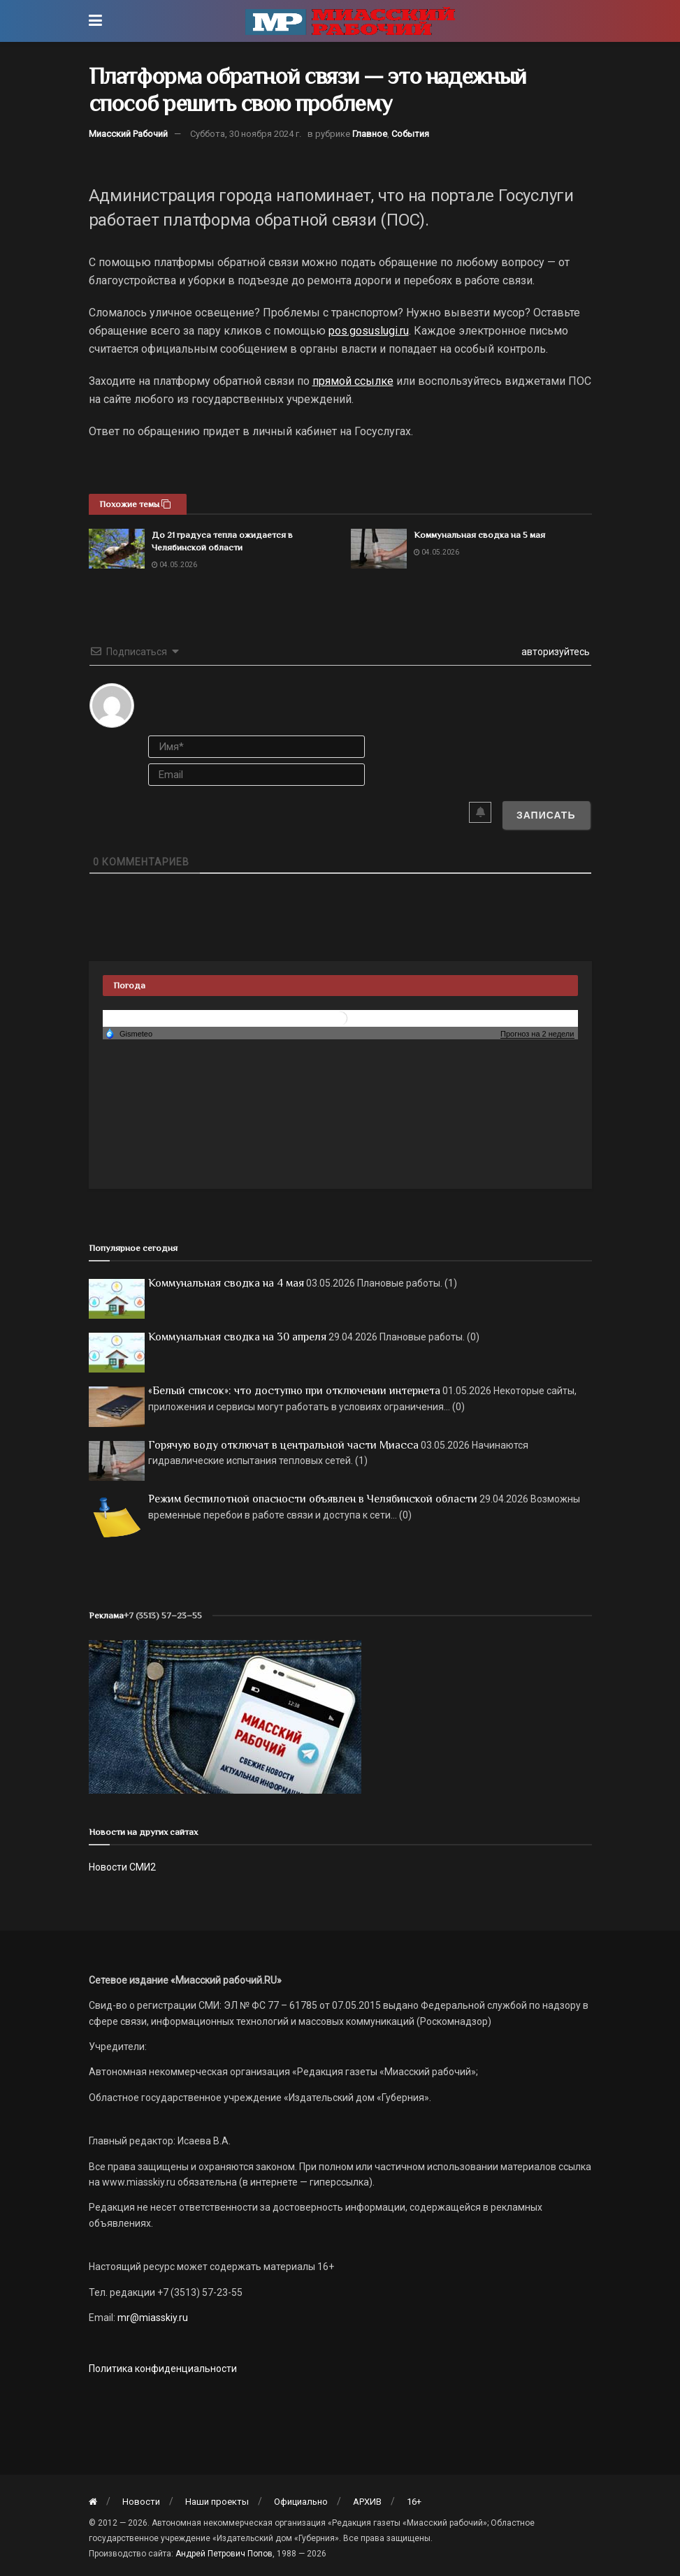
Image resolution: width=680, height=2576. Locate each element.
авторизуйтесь (554, 651)
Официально (301, 2501)
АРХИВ (367, 2501)
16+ (414, 2501)
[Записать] (546, 815)
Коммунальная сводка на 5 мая (479, 534)
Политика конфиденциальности (163, 2368)
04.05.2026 (174, 565)
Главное (369, 134)
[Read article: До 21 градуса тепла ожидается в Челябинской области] (117, 549)
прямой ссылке (352, 381)
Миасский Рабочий (128, 134)
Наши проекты (217, 2501)
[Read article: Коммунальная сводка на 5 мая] (379, 549)
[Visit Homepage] (350, 21)
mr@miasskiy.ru (151, 2317)
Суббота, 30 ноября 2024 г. (245, 134)
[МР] (225, 1715)
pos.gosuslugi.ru (368, 330)
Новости (141, 2501)
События (410, 134)
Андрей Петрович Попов (224, 2554)
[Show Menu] (95, 21)
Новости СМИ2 (122, 1867)
